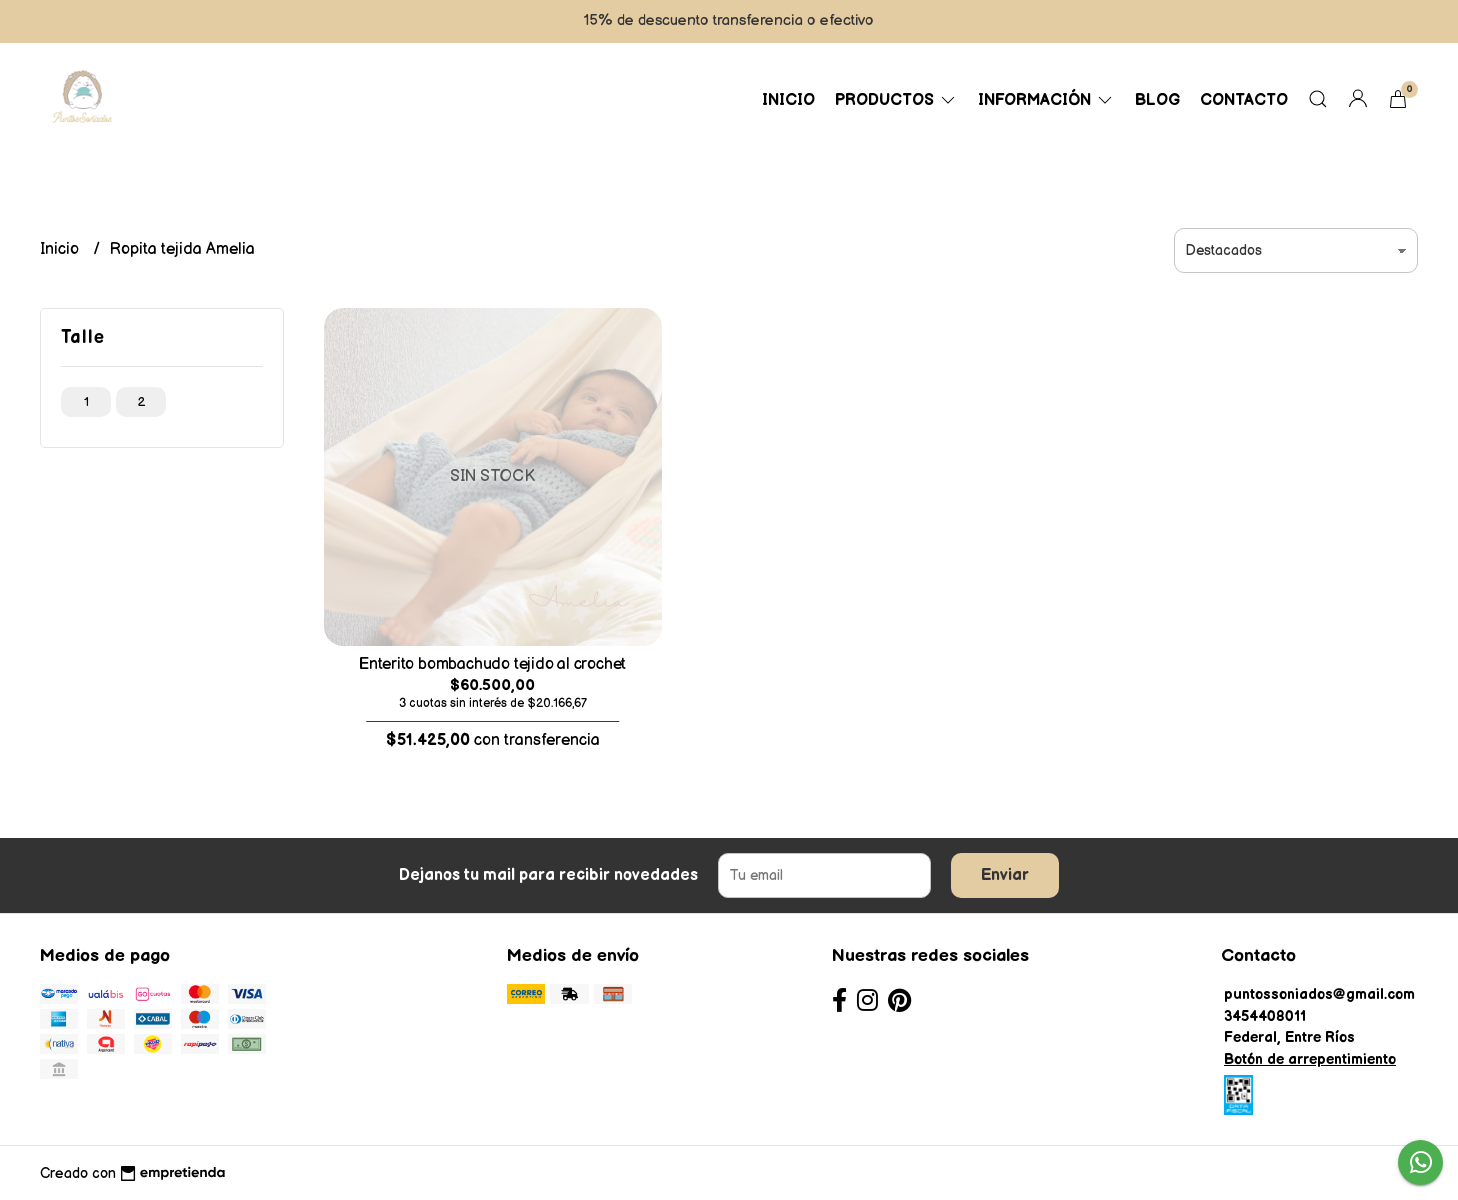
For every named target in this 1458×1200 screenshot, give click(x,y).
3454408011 (1265, 1016)
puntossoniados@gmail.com (1319, 994)
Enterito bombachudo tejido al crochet (492, 664)
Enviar (1005, 875)
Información (1046, 100)
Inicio (788, 100)
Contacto (1244, 100)
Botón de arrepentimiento (1310, 1059)
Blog (1157, 100)
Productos (896, 100)
